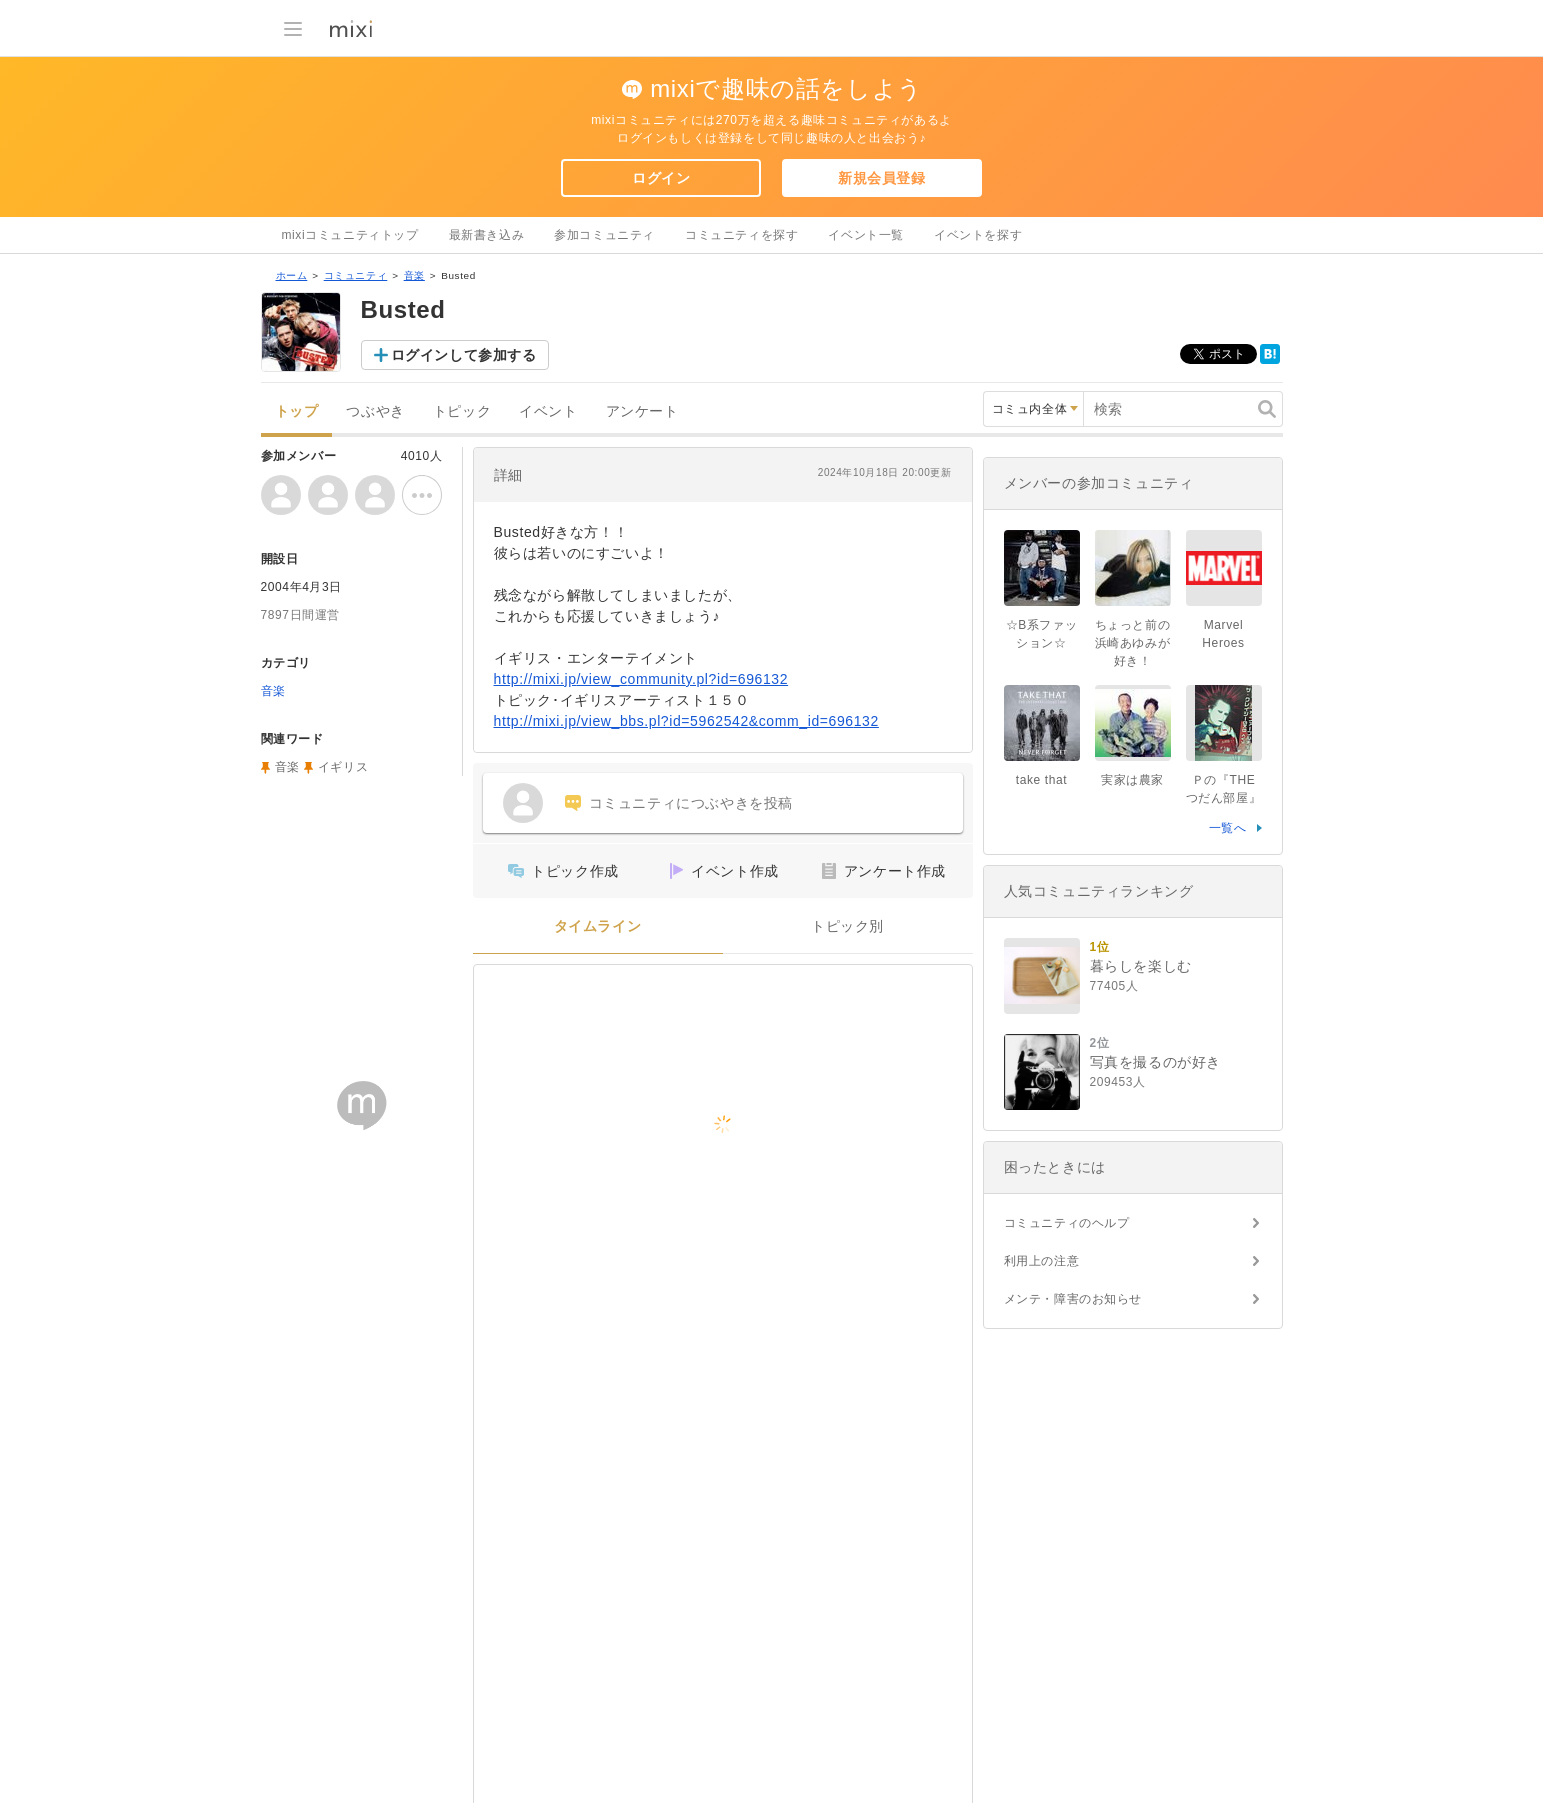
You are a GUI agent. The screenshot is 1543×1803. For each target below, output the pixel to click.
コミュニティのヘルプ (1067, 1223)
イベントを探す (978, 235)
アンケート (642, 411)
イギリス (343, 767)
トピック (462, 411)
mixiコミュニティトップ (350, 235)
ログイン (661, 178)
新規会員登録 (882, 178)
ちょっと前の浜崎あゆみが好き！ (1133, 643)
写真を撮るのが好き (1155, 1062)
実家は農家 (1132, 780)
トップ (297, 411)
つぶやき (375, 411)
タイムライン (598, 926)
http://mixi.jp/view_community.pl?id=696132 (641, 679)
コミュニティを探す (741, 235)
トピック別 (847, 926)
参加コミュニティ (604, 235)
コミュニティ (356, 275)
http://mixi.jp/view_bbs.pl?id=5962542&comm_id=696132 (686, 721)
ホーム (292, 275)
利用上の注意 (1042, 1261)
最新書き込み (487, 235)
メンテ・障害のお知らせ (1073, 1299)
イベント (548, 411)
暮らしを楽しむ (1141, 966)
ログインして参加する (464, 355)
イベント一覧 (866, 235)
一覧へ (1228, 828)
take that (1041, 780)
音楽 (414, 275)
